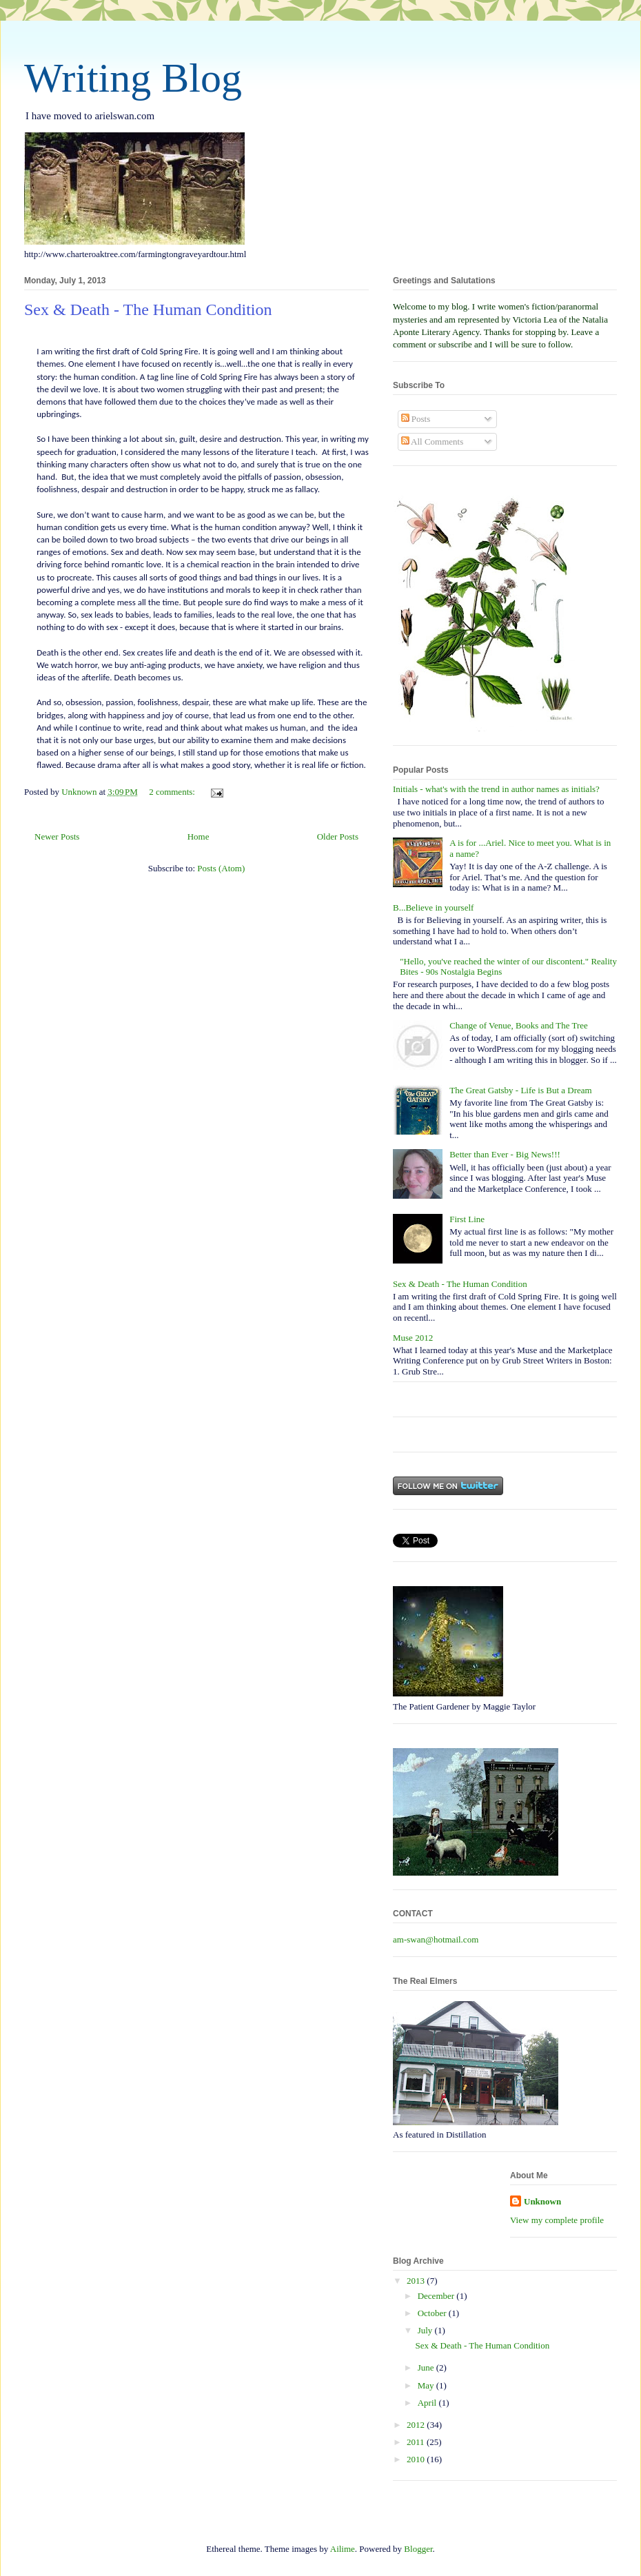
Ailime (342, 2549)
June (427, 2367)
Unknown (542, 2201)
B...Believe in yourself (433, 907)
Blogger (418, 2549)
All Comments (432, 441)
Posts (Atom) (221, 868)
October (433, 2313)
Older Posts (337, 836)
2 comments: (173, 792)
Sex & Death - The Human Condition (148, 309)
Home (198, 836)
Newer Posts (56, 836)
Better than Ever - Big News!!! (504, 1154)
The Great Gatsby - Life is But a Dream (520, 1090)
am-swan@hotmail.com (435, 1939)
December (437, 2296)
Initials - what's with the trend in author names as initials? (496, 789)
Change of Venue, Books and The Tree (518, 1025)
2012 (417, 2425)
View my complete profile (557, 2220)
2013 (417, 2280)
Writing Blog (133, 78)
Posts (416, 419)
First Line (467, 1219)
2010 (417, 2459)
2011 (417, 2442)
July (426, 2330)
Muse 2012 (413, 1337)
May (427, 2385)
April (428, 2402)
